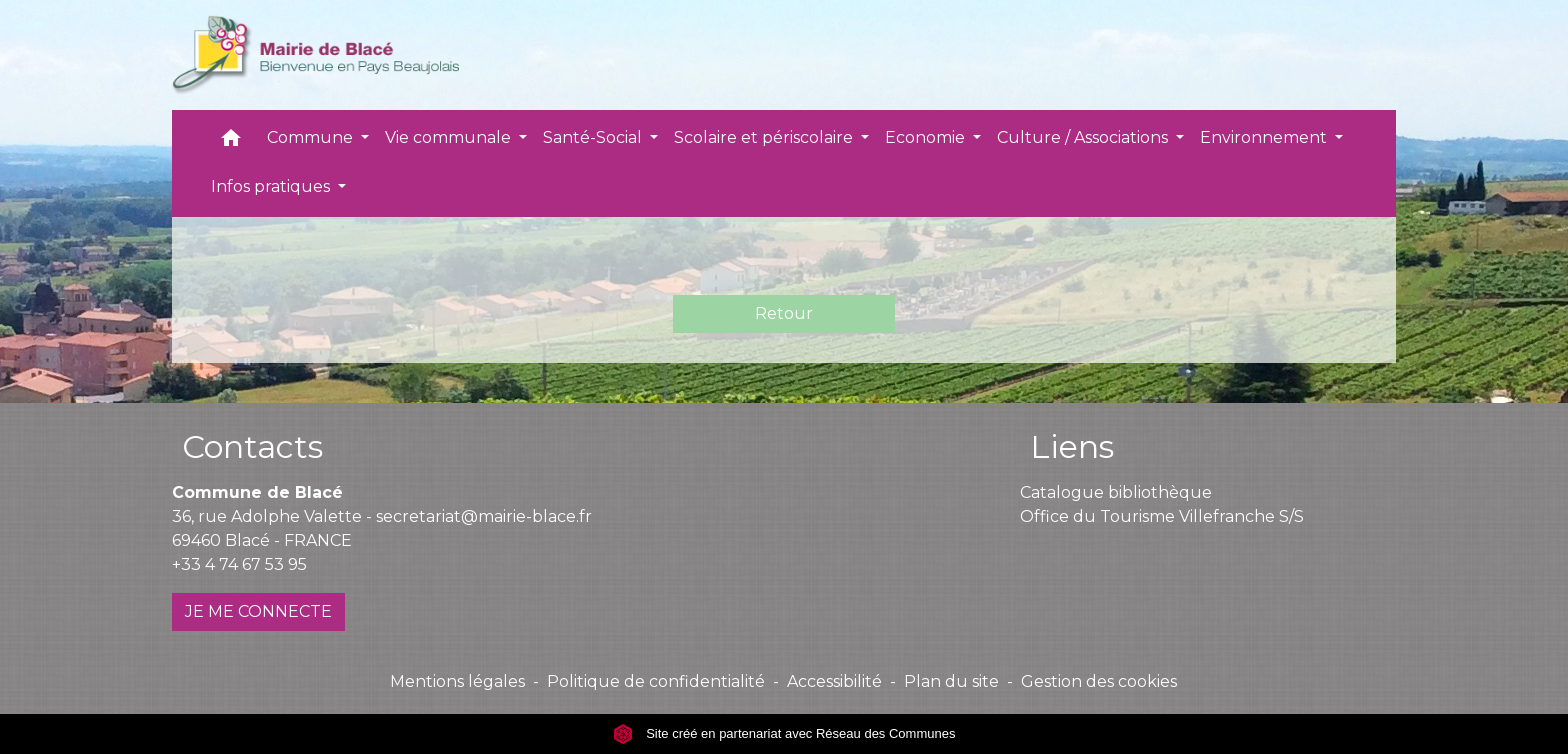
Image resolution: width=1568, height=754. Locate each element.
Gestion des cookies (1099, 681)
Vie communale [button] (450, 137)
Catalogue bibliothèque (1116, 492)
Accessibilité (834, 681)
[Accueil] (315, 55)
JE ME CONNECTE (258, 611)
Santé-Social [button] (594, 137)
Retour (784, 313)
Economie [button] (927, 137)
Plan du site (951, 681)
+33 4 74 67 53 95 (239, 564)
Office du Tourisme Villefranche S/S (1162, 516)
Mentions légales (457, 681)
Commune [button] (312, 137)
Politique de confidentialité (656, 681)
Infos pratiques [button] (272, 186)
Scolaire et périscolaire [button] (765, 137)
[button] (231, 142)
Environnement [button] (1265, 137)
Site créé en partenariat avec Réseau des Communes (784, 733)
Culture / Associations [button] (1084, 137)
